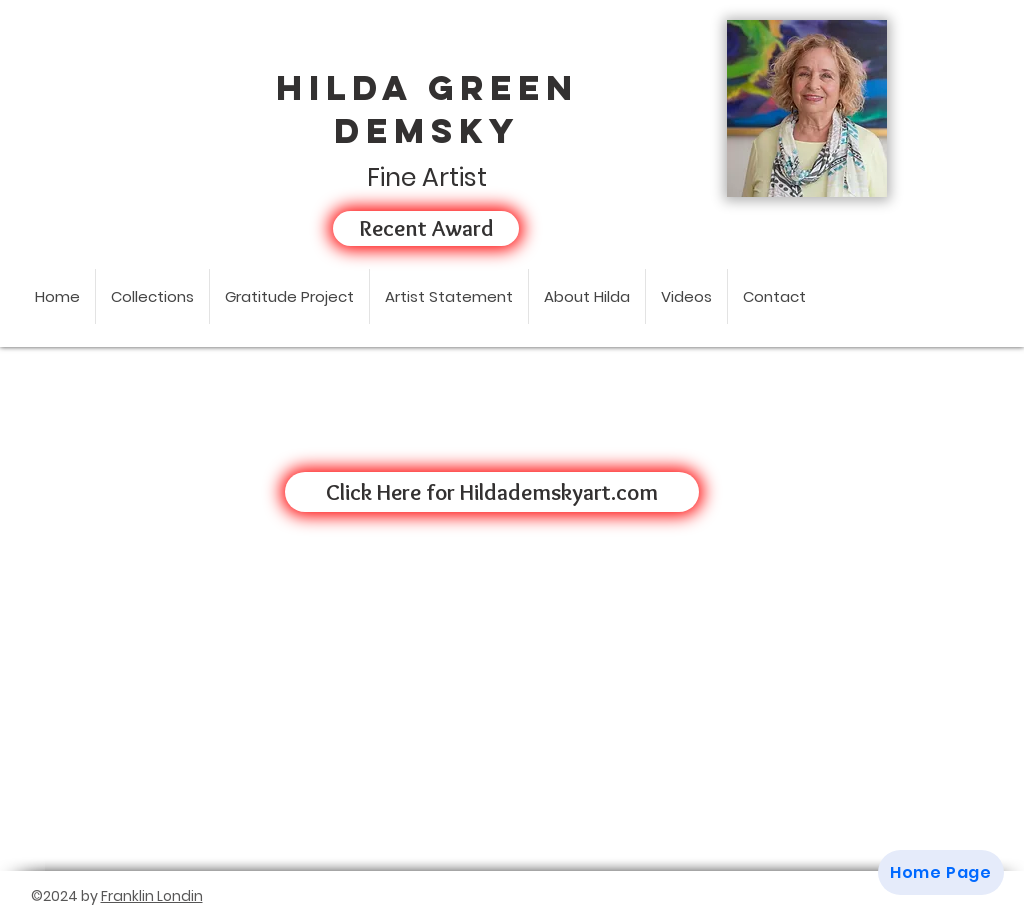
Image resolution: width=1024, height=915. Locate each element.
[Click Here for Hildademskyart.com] (492, 492)
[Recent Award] (426, 228)
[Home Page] (941, 872)
